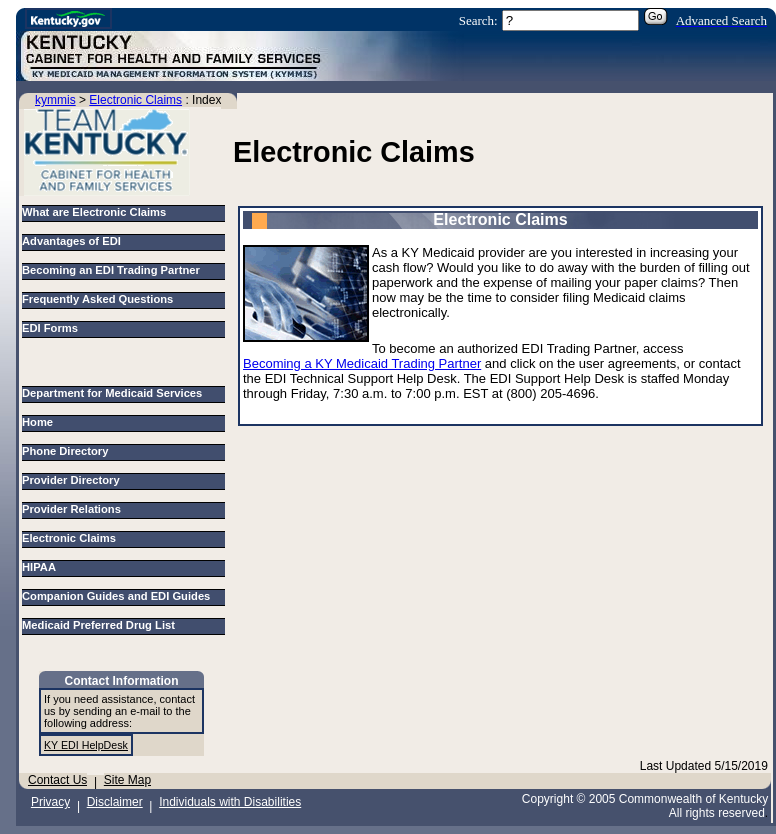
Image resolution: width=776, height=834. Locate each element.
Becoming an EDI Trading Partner (111, 270)
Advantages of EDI (71, 241)
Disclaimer (115, 802)
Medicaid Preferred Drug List (101, 625)
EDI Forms (50, 328)
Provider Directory (74, 480)
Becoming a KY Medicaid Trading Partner (362, 363)
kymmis (55, 100)
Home (40, 422)
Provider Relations (74, 509)
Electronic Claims (135, 100)
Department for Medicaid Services (115, 393)
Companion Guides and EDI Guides (119, 596)
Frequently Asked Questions (97, 299)
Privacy (50, 802)
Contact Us (57, 780)
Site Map (127, 780)
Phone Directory (68, 451)
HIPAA (42, 567)
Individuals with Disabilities (230, 802)
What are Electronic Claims (94, 212)
